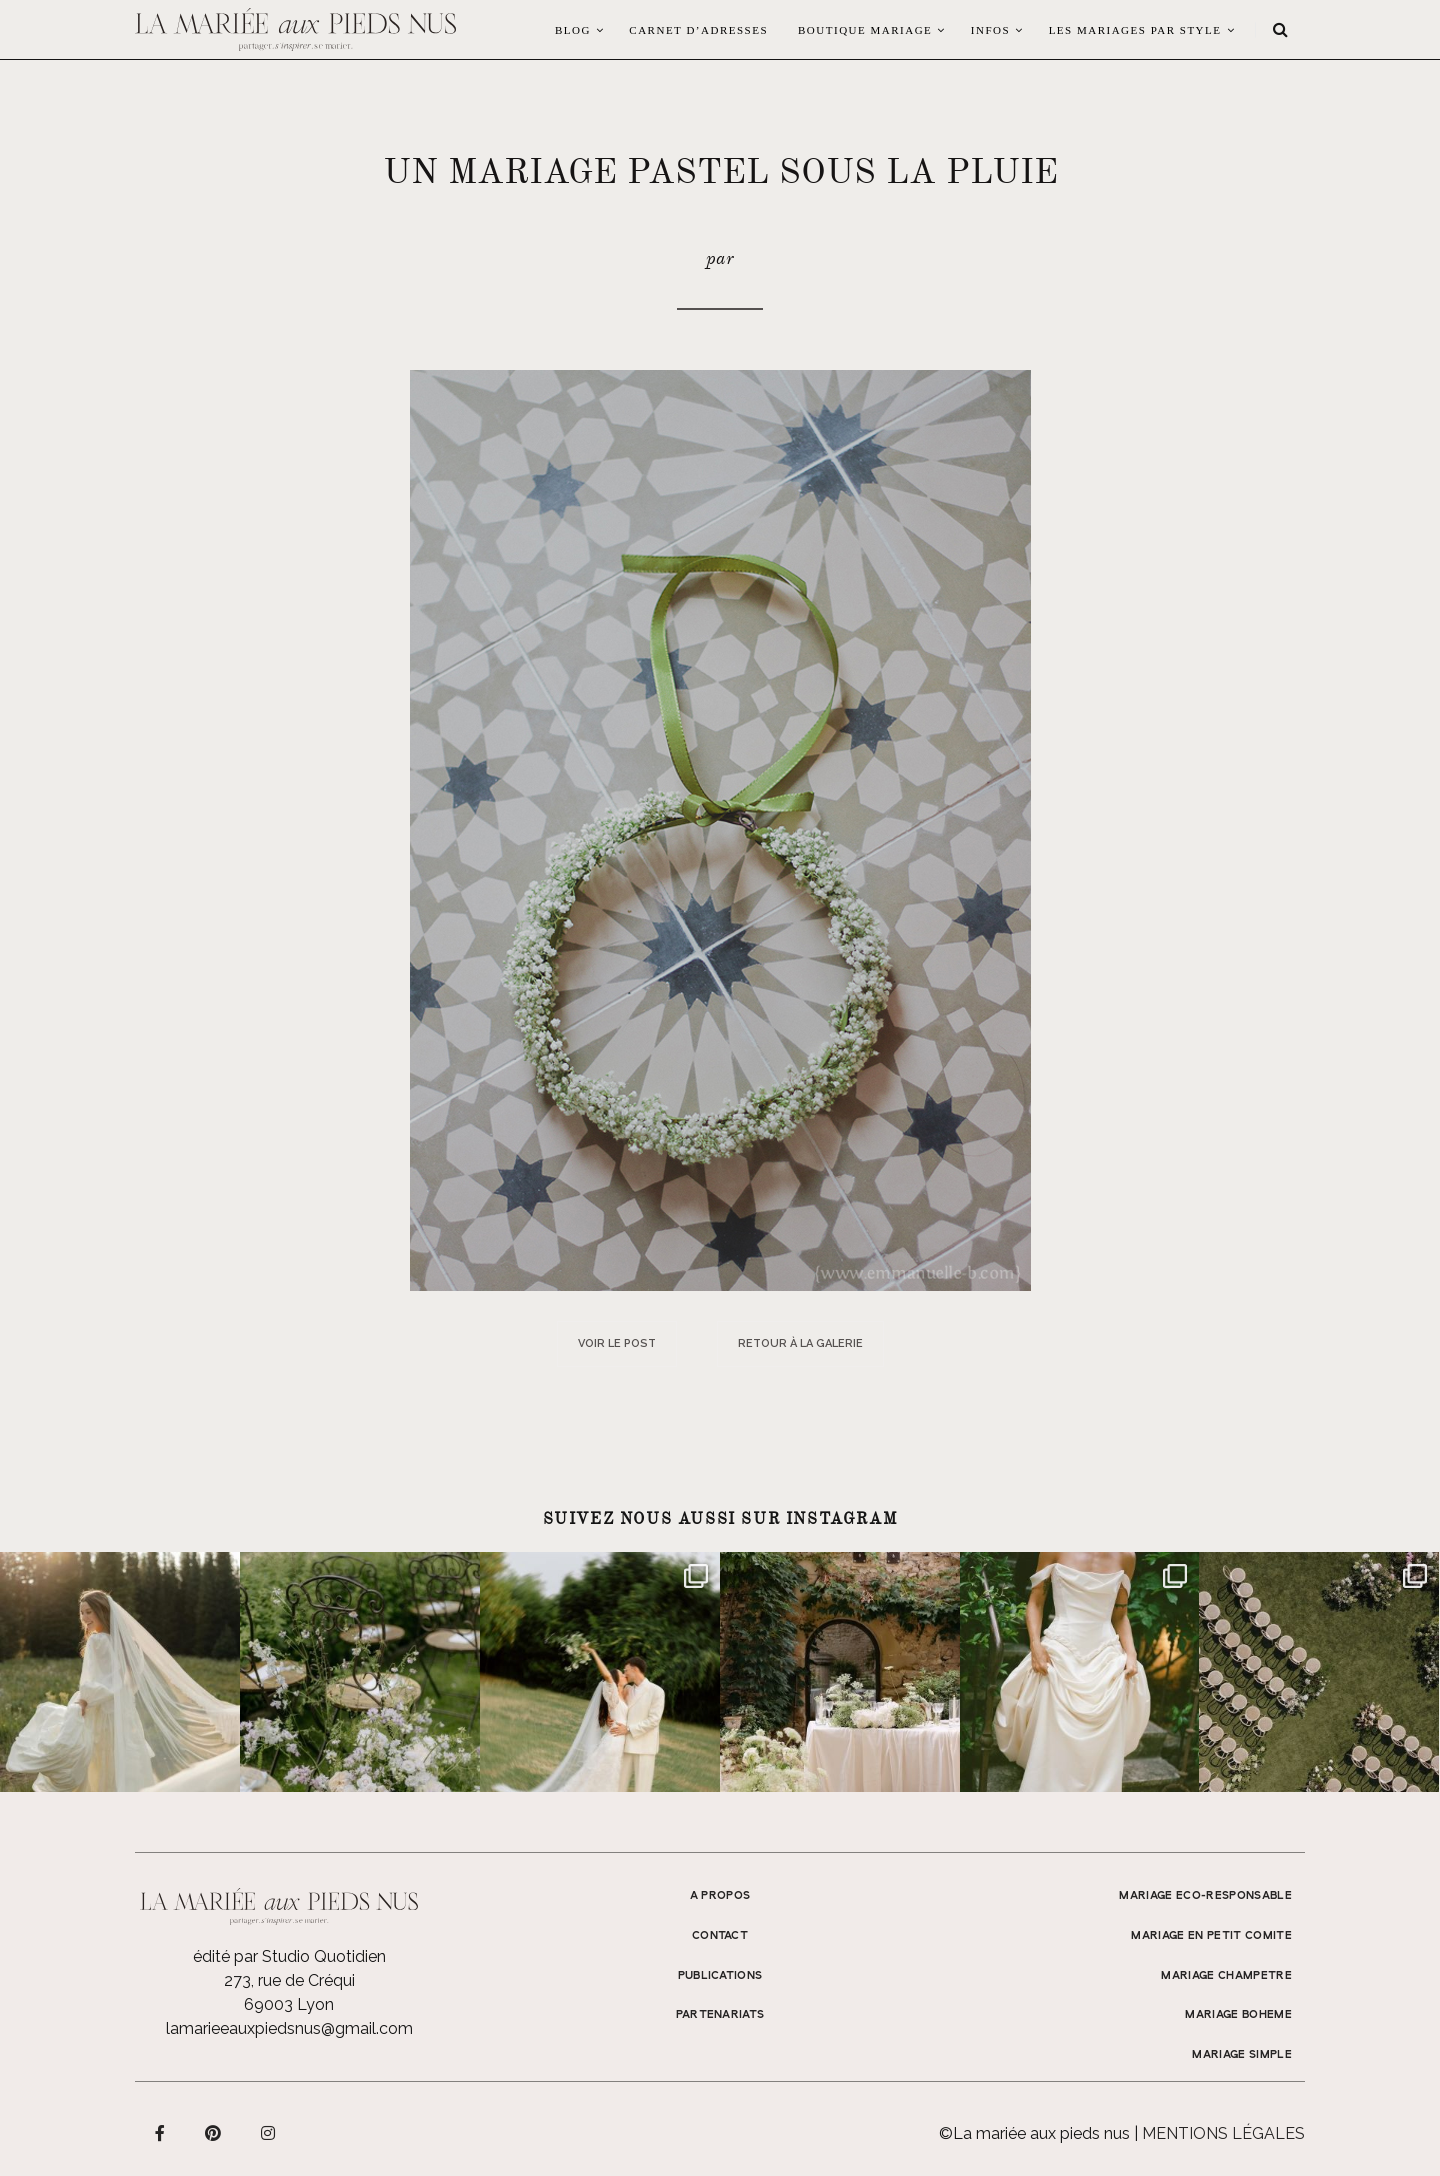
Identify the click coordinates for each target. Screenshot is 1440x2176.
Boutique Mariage (865, 30)
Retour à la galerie (800, 1343)
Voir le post (617, 1343)
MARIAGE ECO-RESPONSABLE (1205, 1896)
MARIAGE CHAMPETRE (1226, 1976)
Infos (990, 30)
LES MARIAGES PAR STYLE (1135, 30)
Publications (720, 1976)
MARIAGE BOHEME (1238, 2015)
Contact (720, 1936)
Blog (573, 30)
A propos (720, 1896)
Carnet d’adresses (698, 30)
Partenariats (720, 2015)
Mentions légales (1223, 2133)
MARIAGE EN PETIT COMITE (1211, 1936)
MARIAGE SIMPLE (1242, 2055)
